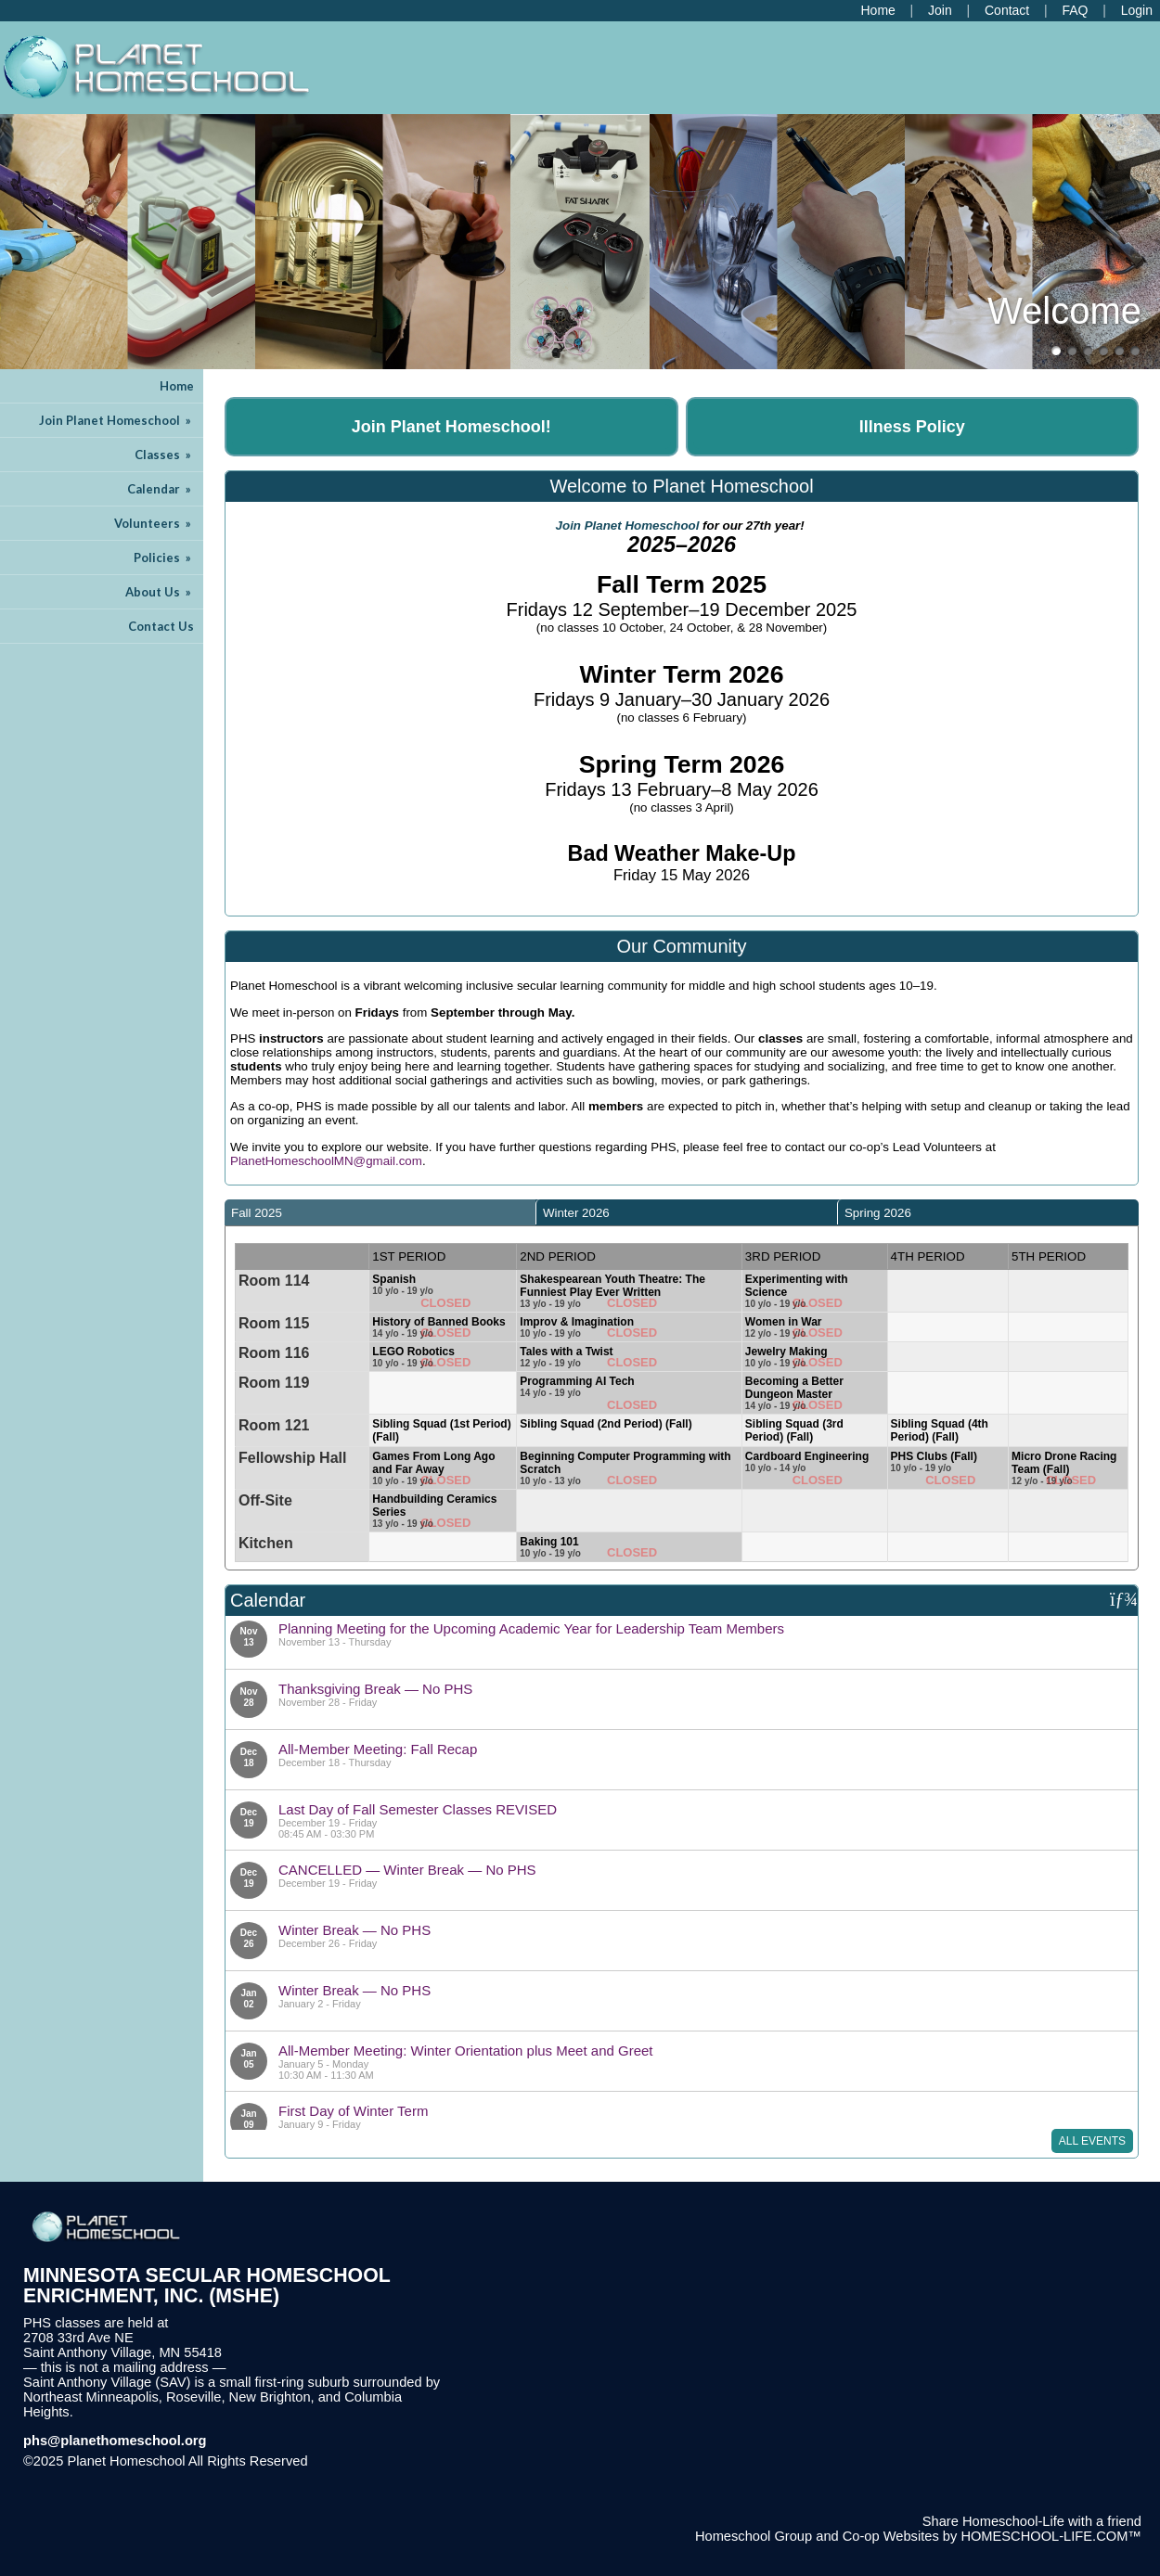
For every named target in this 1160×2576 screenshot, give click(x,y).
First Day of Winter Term (353, 2111)
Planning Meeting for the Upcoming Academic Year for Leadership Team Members (531, 1628)
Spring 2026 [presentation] (877, 1213)
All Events (1092, 2140)
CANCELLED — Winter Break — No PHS (407, 1870)
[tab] (380, 1212)
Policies (164, 557)
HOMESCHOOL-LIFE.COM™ (1050, 2536)
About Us (159, 591)
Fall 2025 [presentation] (256, 1213)
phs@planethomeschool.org (115, 2440)
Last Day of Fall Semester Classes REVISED (417, 1809)
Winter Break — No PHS (354, 1930)
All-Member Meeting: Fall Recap (377, 1749)
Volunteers (154, 523)
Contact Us (161, 626)
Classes (164, 454)
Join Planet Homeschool (116, 420)
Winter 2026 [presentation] (576, 1213)
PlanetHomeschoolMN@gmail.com (326, 1161)
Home (177, 385)
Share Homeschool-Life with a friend (1031, 2521)
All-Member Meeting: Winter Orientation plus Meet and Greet (465, 2050)
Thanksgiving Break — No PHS (375, 1689)
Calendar (160, 488)
